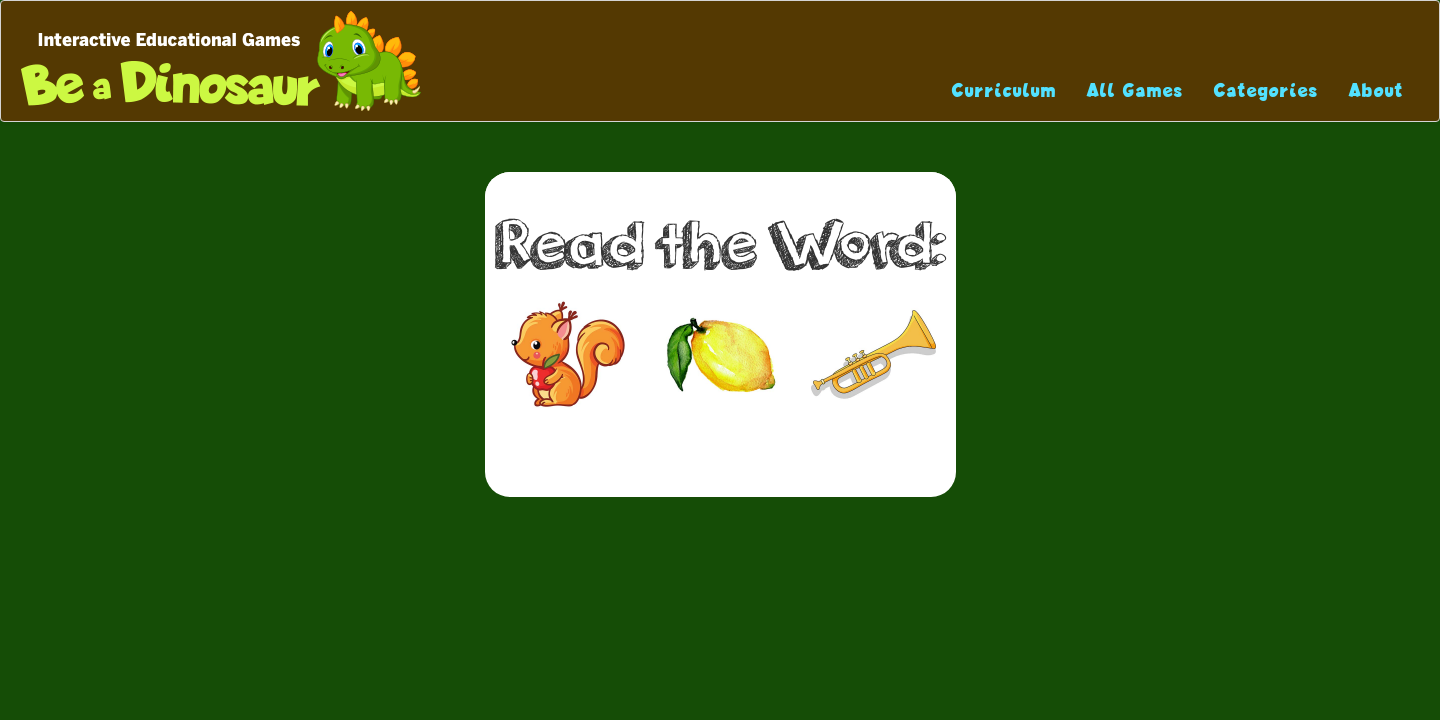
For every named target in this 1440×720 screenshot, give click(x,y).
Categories (1266, 90)
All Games (1135, 90)
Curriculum (1004, 90)
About (1376, 90)
